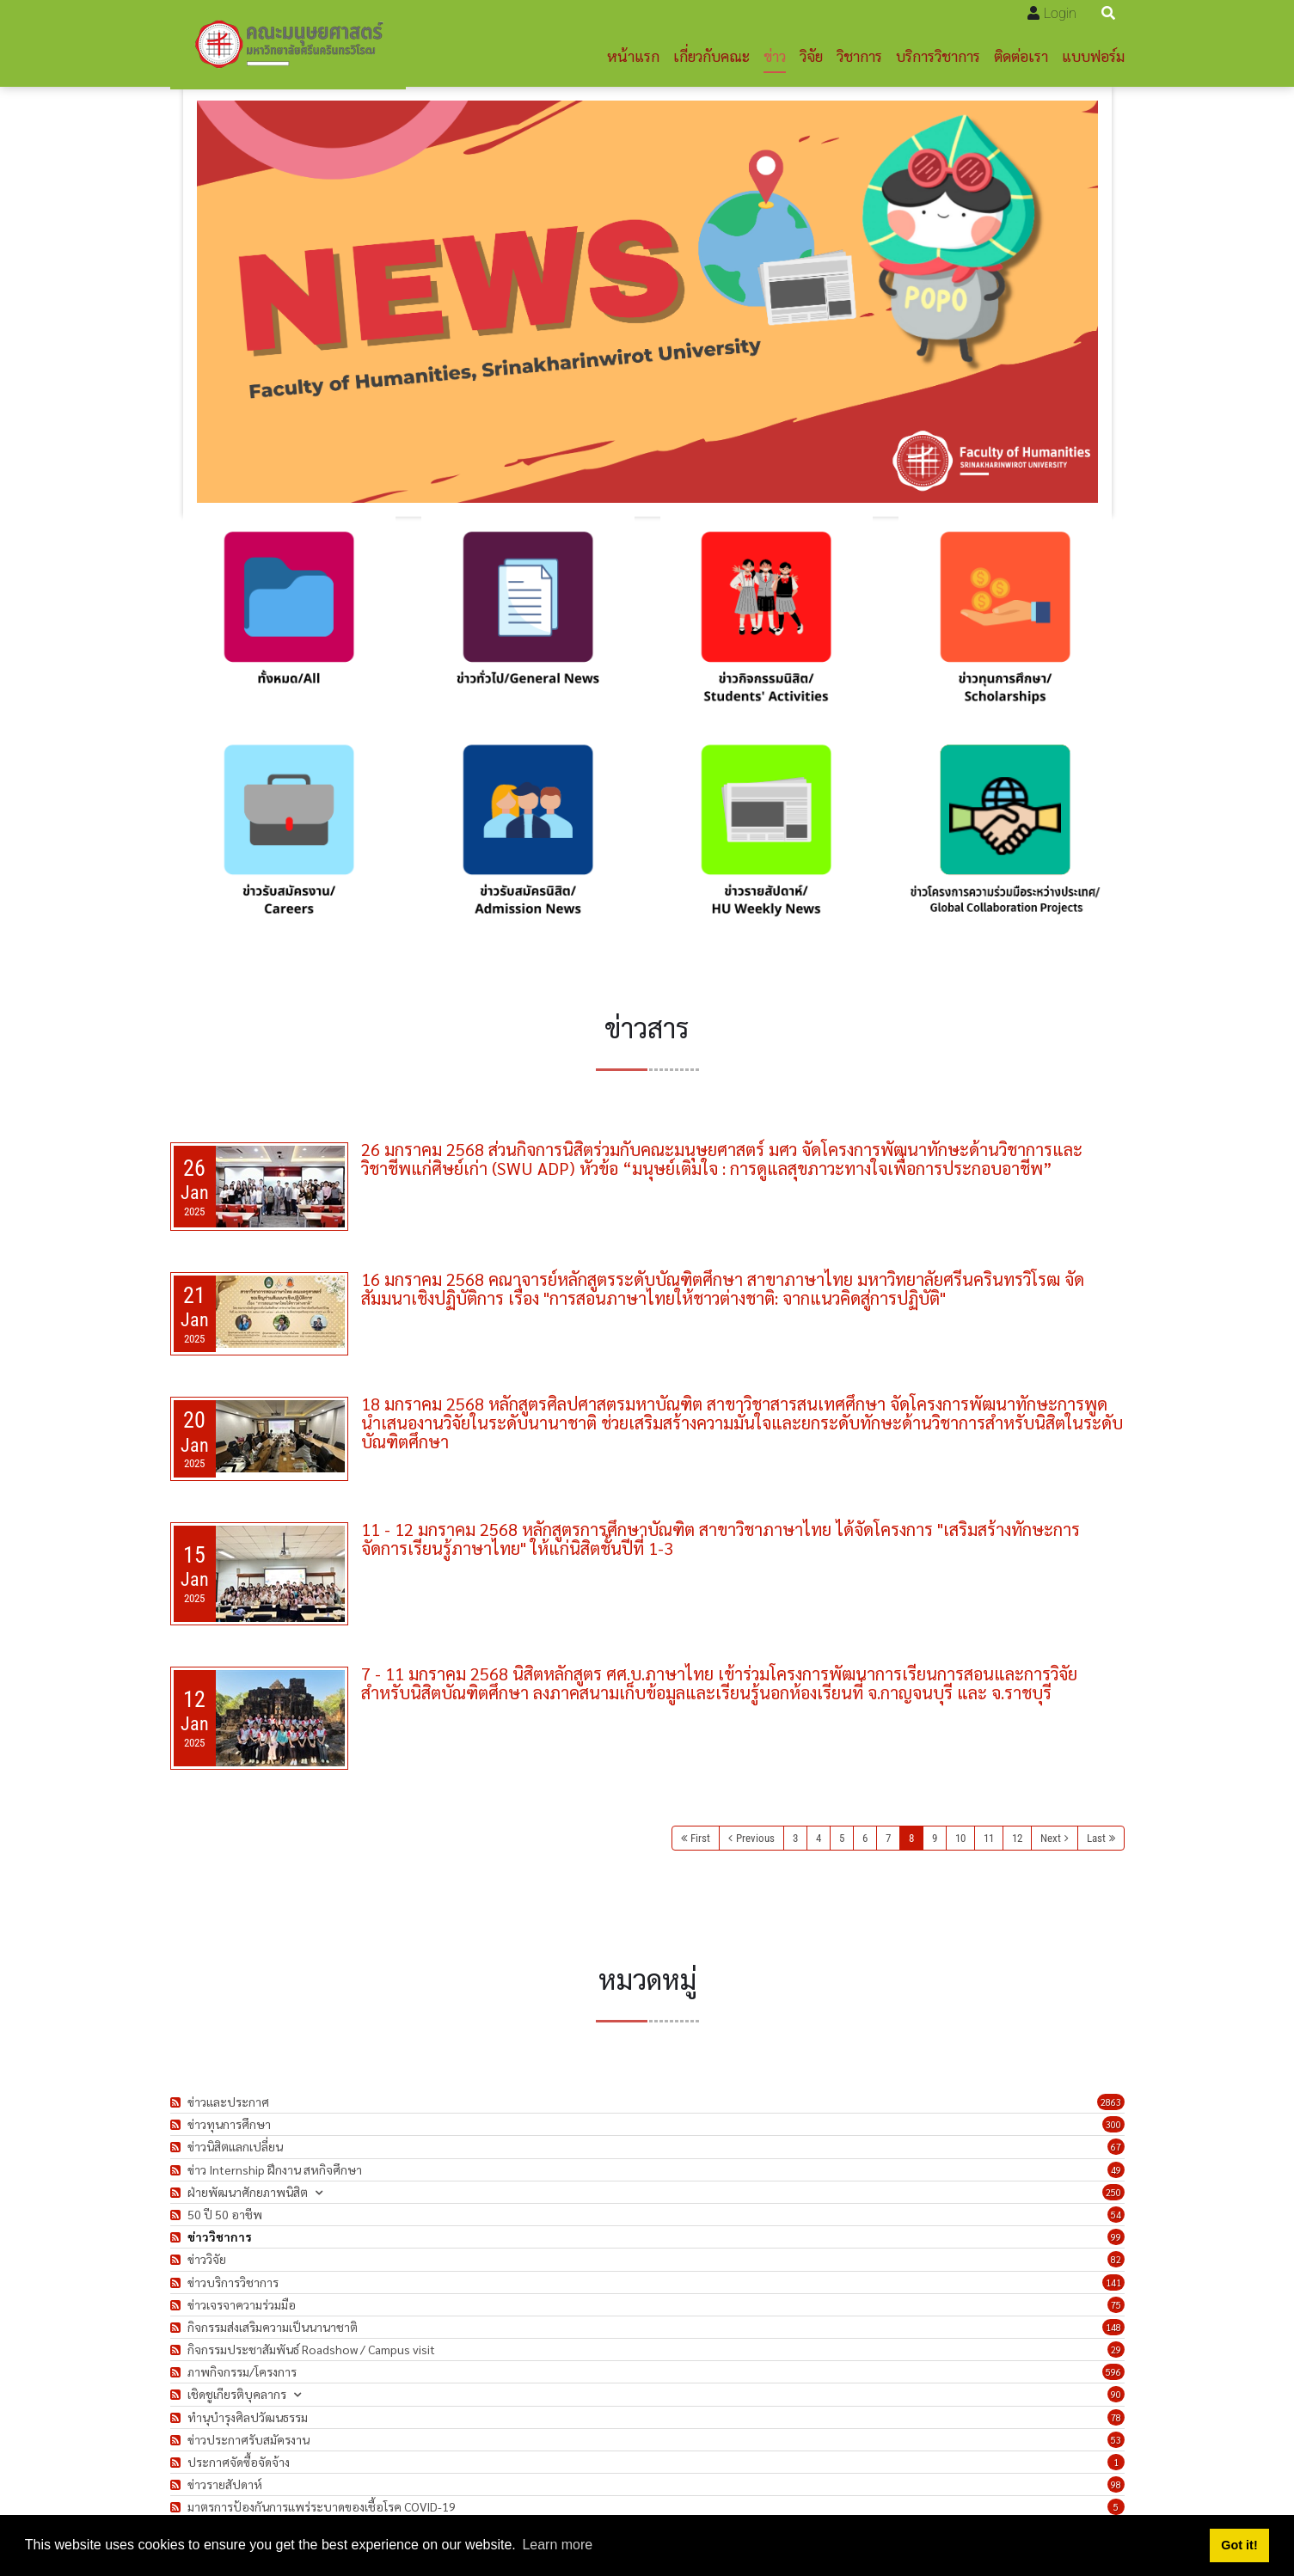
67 (1116, 2146)
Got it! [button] (1239, 2545)
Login (1060, 13)
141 (1113, 2282)
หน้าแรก (633, 55)
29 (1116, 2349)
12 (1017, 1838)
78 (1116, 2417)
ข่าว (775, 55)
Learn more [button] (557, 2544)
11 (989, 1838)
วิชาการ (859, 55)
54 (1116, 2214)
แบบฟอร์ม (1093, 55)
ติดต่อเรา (1021, 55)
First (700, 1838)
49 (1116, 2169)
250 (1113, 2192)
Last (1096, 1838)
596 (1113, 2371)
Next (1050, 1838)
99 (1116, 2236)
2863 (1111, 2102)
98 (1116, 2484)
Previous (755, 1838)
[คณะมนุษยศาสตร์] (288, 44)
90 (1116, 2394)
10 (960, 1838)
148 (1113, 2327)
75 (1116, 2304)
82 (1116, 2259)
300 (1113, 2124)
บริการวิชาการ (938, 55)
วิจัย (811, 55)
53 (1116, 2439)
